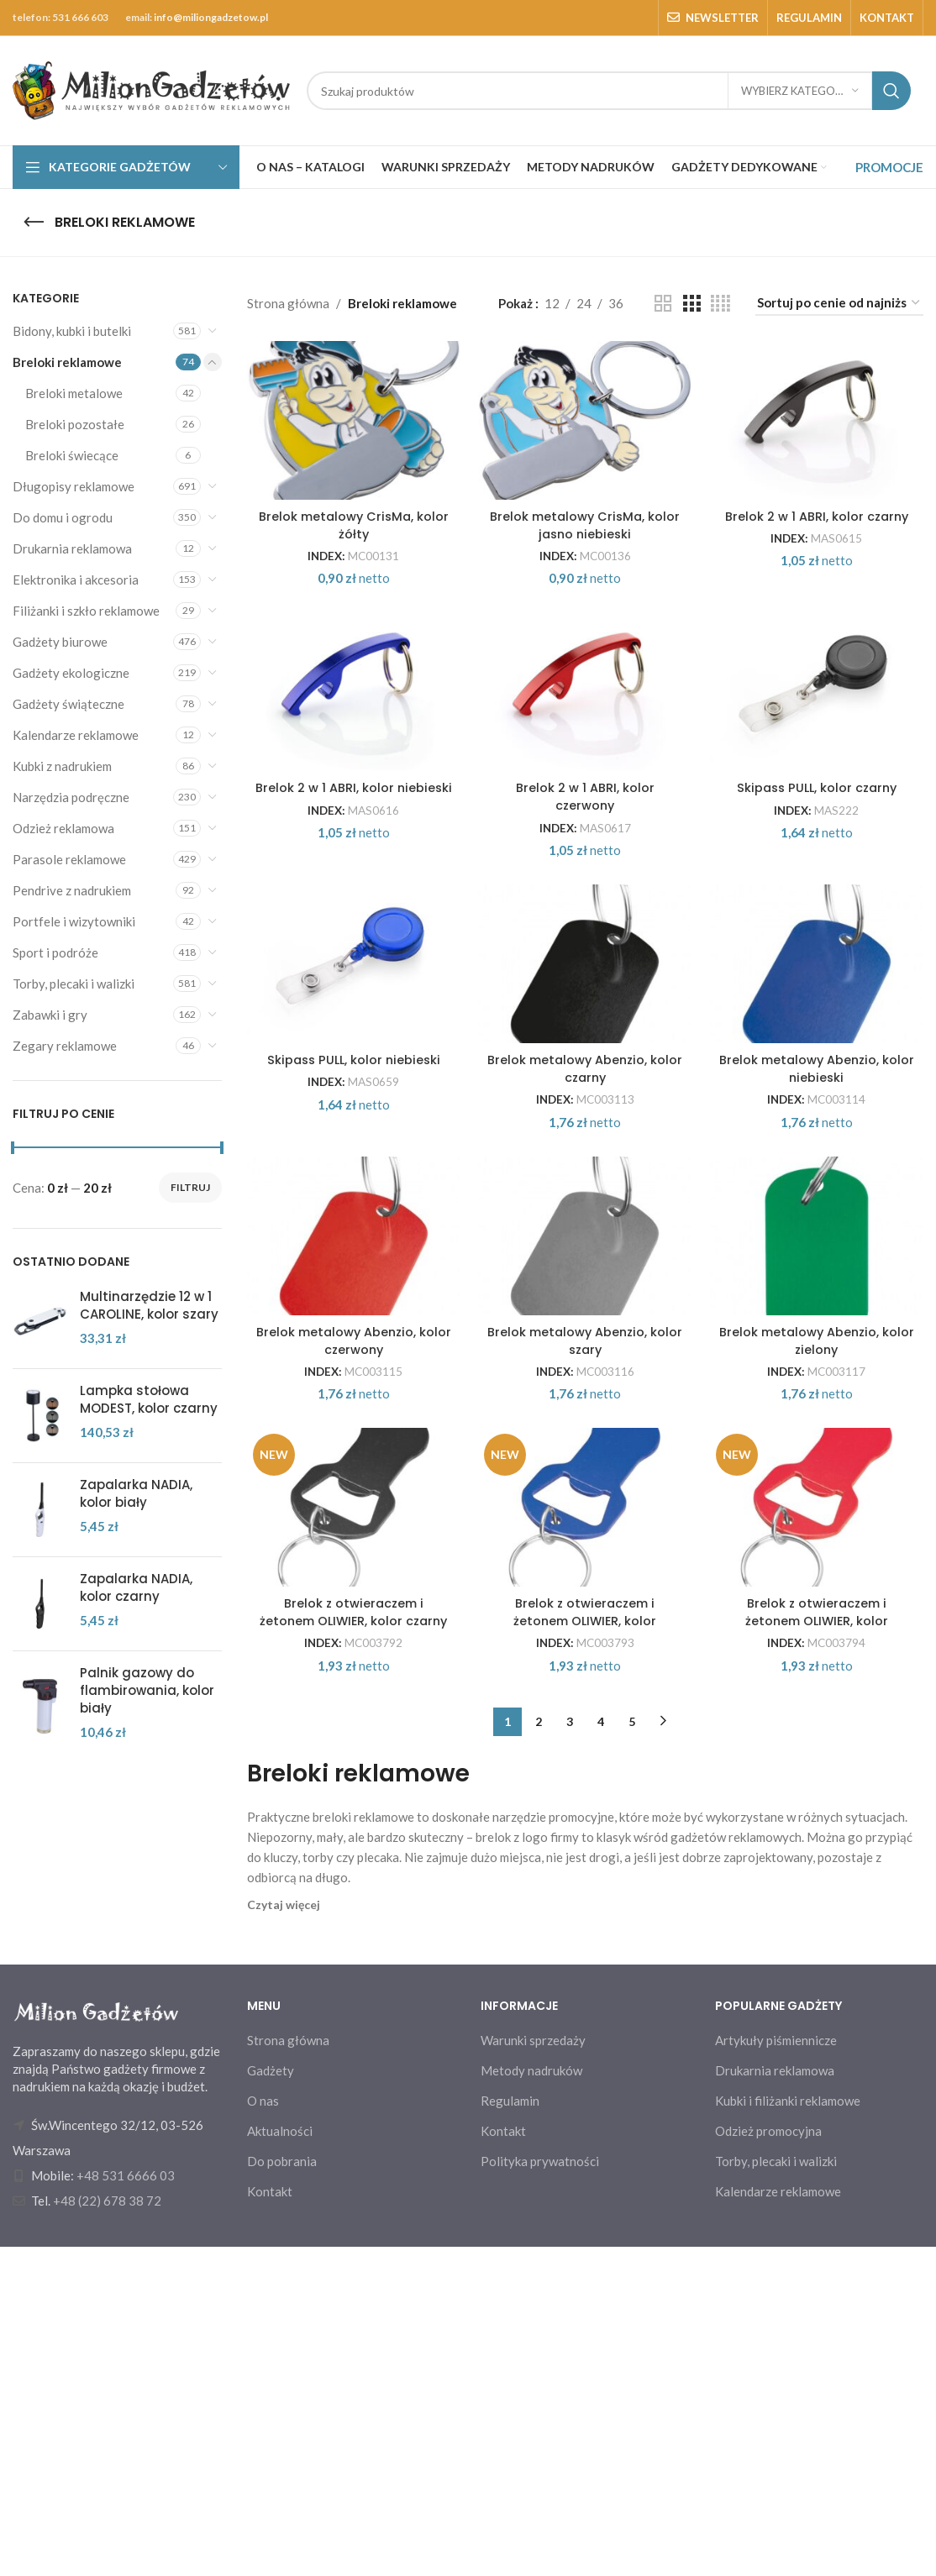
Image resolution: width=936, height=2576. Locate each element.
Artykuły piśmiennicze (776, 2368)
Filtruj (190, 1187)
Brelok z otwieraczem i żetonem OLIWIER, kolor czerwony (819, 1949)
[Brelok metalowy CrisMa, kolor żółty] (351, 450)
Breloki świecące (71, 455)
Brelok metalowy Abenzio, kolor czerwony (351, 1601)
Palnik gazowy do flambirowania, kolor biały (147, 1690)
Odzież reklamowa (63, 828)
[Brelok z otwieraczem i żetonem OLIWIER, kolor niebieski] (585, 1806)
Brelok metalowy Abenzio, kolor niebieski (819, 1262)
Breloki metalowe (74, 393)
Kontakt (269, 2519)
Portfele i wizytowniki (74, 921)
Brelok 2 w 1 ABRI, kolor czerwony (585, 924)
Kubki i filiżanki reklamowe (787, 2429)
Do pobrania (282, 2489)
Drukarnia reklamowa (72, 548)
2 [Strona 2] (538, 2050)
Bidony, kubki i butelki (72, 330)
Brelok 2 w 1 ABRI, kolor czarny (819, 576)
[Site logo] (151, 89)
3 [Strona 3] (569, 2050)
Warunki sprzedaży (533, 2368)
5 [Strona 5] (631, 2050)
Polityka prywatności (540, 2489)
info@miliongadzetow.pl (211, 17)
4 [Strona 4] (600, 2050)
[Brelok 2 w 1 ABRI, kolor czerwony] (585, 789)
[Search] (609, 90)
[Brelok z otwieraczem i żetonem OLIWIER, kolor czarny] (351, 1806)
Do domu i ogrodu (63, 517)
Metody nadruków (531, 2398)
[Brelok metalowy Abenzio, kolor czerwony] (351, 1467)
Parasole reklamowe (69, 859)
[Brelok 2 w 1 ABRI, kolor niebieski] (351, 789)
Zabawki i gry (50, 1014)
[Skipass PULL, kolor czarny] (819, 789)
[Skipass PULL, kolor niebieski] (351, 1128)
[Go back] (34, 222)
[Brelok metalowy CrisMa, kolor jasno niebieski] (585, 450)
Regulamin (510, 2429)
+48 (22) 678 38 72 (107, 2529)
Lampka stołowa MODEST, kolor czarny (149, 1399)
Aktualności (280, 2459)
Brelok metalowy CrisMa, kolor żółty (351, 584)
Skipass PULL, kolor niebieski (350, 1253)
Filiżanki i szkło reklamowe (86, 610)
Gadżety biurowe (60, 641)
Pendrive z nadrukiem (72, 890)
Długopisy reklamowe (73, 486)
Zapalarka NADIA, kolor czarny (136, 1587)
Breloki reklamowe (67, 362)
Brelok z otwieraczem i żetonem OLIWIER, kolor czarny (351, 1949)
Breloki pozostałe (74, 424)
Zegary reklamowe (65, 1045)
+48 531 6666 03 (125, 2504)
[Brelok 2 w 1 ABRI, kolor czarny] (819, 450)
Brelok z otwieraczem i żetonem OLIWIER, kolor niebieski (585, 1949)
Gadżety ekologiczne (71, 672)
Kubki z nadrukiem (62, 766)
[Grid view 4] (720, 303)
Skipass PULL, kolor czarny (818, 915)
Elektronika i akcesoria (76, 579)
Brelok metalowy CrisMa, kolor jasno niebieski (585, 584)
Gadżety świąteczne (68, 703)
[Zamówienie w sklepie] (839, 303)
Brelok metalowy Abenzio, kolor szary (584, 1601)
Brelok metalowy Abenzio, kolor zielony (819, 1601)
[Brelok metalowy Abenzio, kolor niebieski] (819, 1128)
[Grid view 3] (691, 303)
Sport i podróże (55, 952)
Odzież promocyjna (768, 2459)
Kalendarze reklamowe (76, 734)
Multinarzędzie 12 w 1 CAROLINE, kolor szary (149, 1305)
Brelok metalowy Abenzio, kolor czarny (584, 1262)
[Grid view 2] (663, 303)
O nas (263, 2429)
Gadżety (270, 2398)
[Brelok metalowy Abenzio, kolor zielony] (819, 1467)
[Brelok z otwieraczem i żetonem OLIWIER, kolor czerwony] (819, 1806)
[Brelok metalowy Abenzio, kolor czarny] (585, 1128)
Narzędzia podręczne (71, 797)
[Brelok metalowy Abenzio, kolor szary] (585, 1467)
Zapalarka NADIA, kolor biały (136, 1493)
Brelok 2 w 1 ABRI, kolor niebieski (350, 924)
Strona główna (288, 303)
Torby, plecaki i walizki (73, 983)
